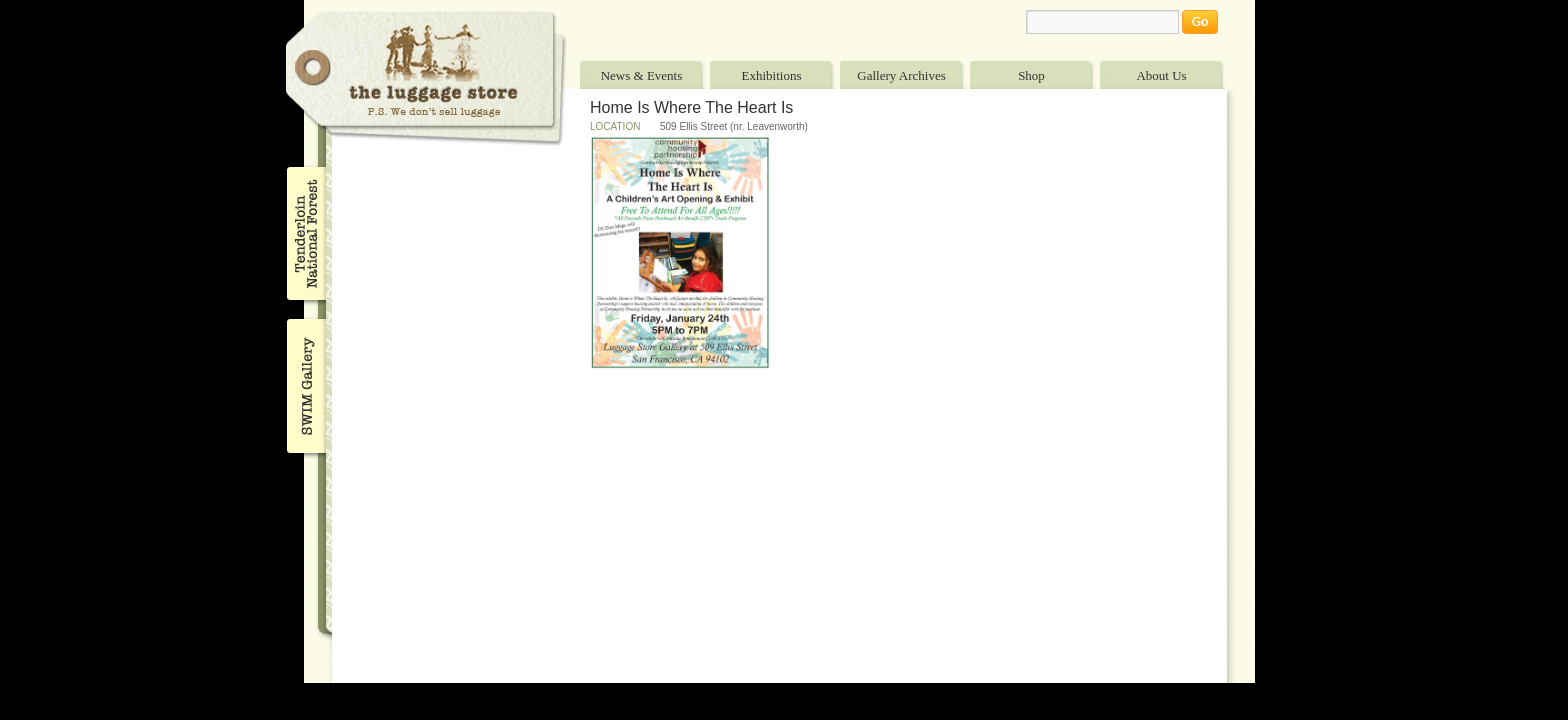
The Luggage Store (426, 78)
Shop (1031, 75)
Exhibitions (772, 75)
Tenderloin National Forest (304, 233)
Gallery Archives (901, 75)
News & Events (642, 75)
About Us (1161, 75)
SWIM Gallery (304, 383)
